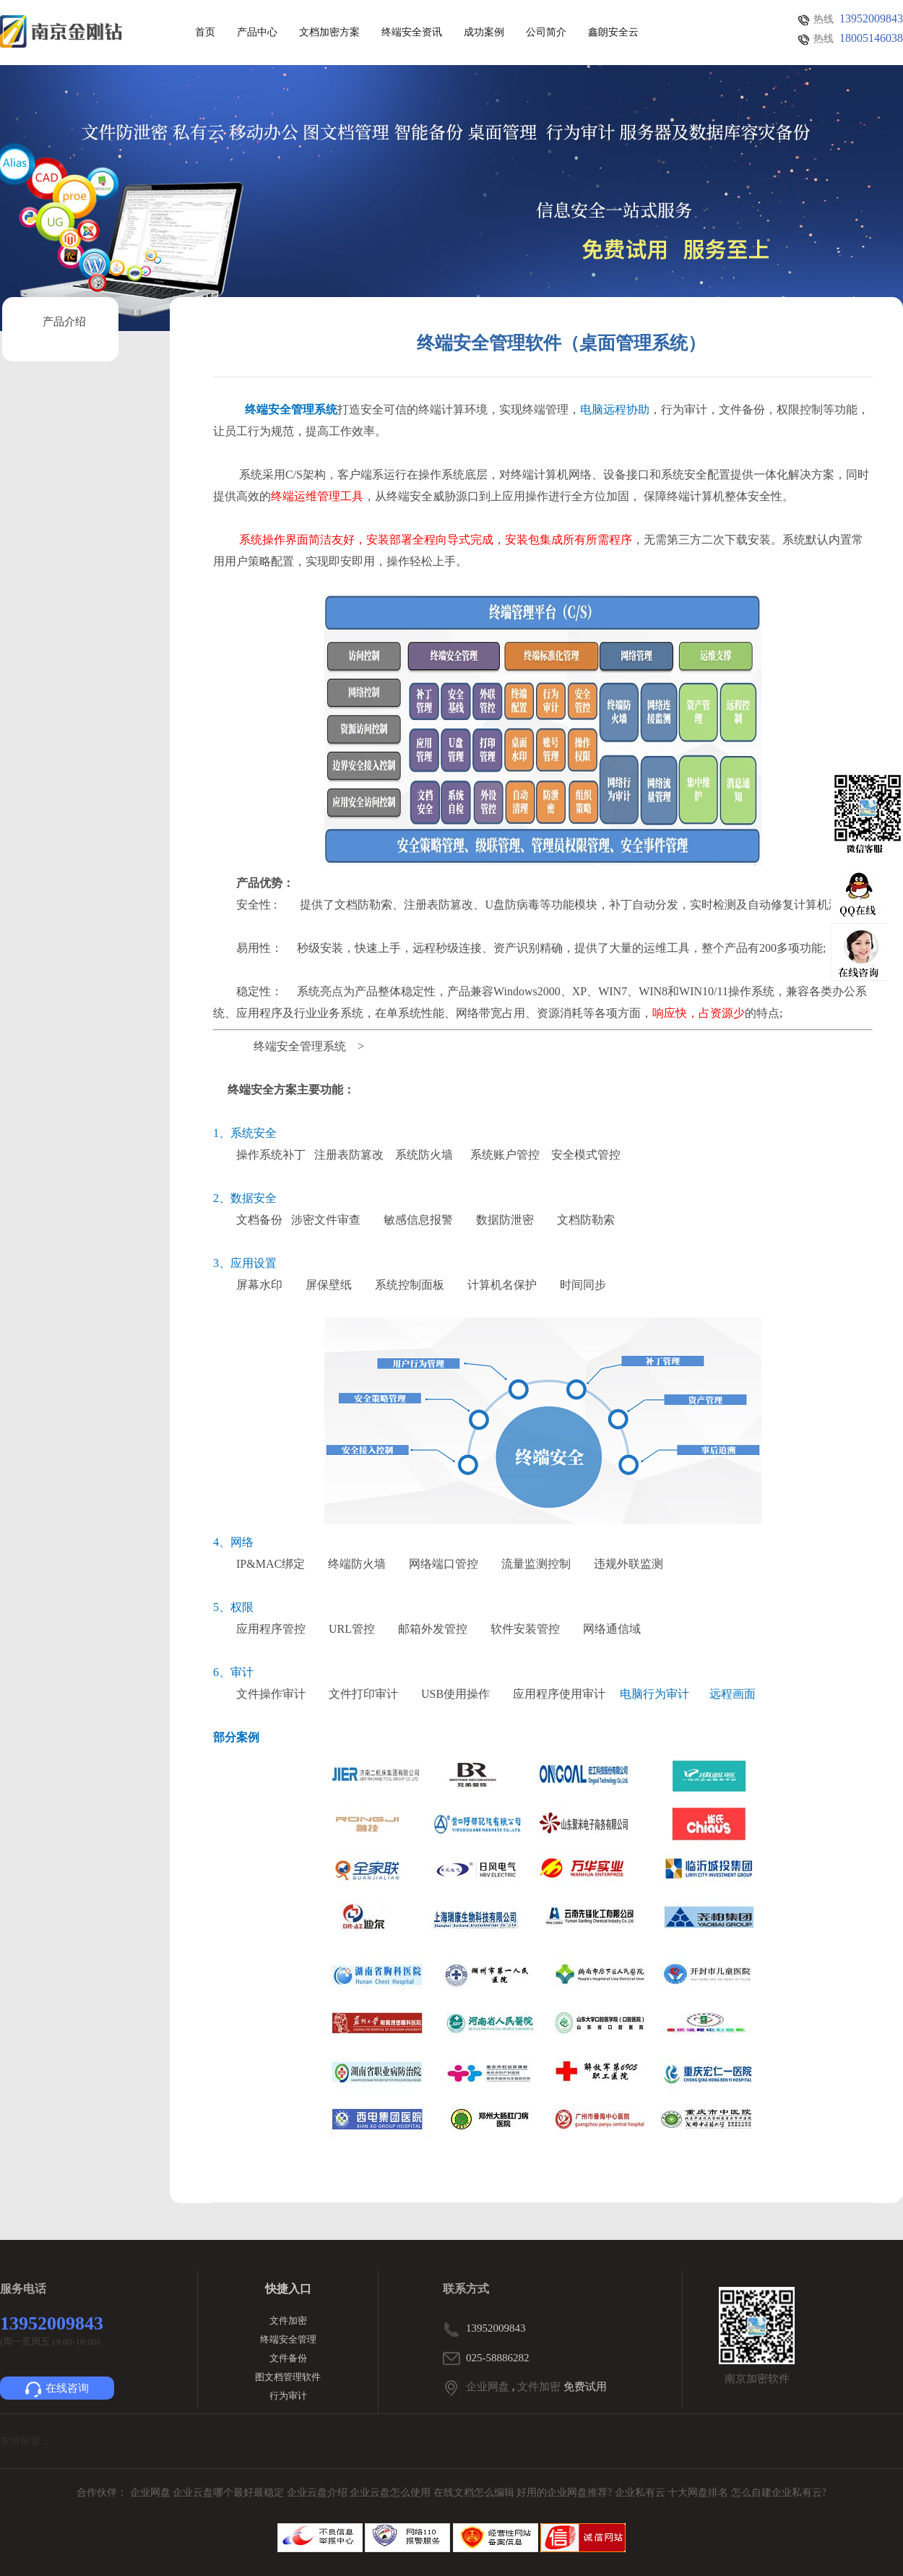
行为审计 (288, 2395)
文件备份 (288, 2358)
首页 (205, 32)
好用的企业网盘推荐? (566, 2492)
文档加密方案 (329, 32)
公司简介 (546, 32)
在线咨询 (57, 2389)
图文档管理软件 (288, 2376)
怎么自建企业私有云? (778, 2492)
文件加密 (288, 2320)
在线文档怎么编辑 (473, 2492)
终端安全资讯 (411, 32)
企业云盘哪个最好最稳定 (230, 2492)
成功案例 (484, 32)
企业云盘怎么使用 (391, 2492)
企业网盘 (487, 2386)
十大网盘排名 (697, 2492)
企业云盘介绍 (318, 2492)
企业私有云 (641, 2492)
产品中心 (257, 32)
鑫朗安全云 (613, 32)
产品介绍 (64, 321)
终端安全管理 (288, 2339)
